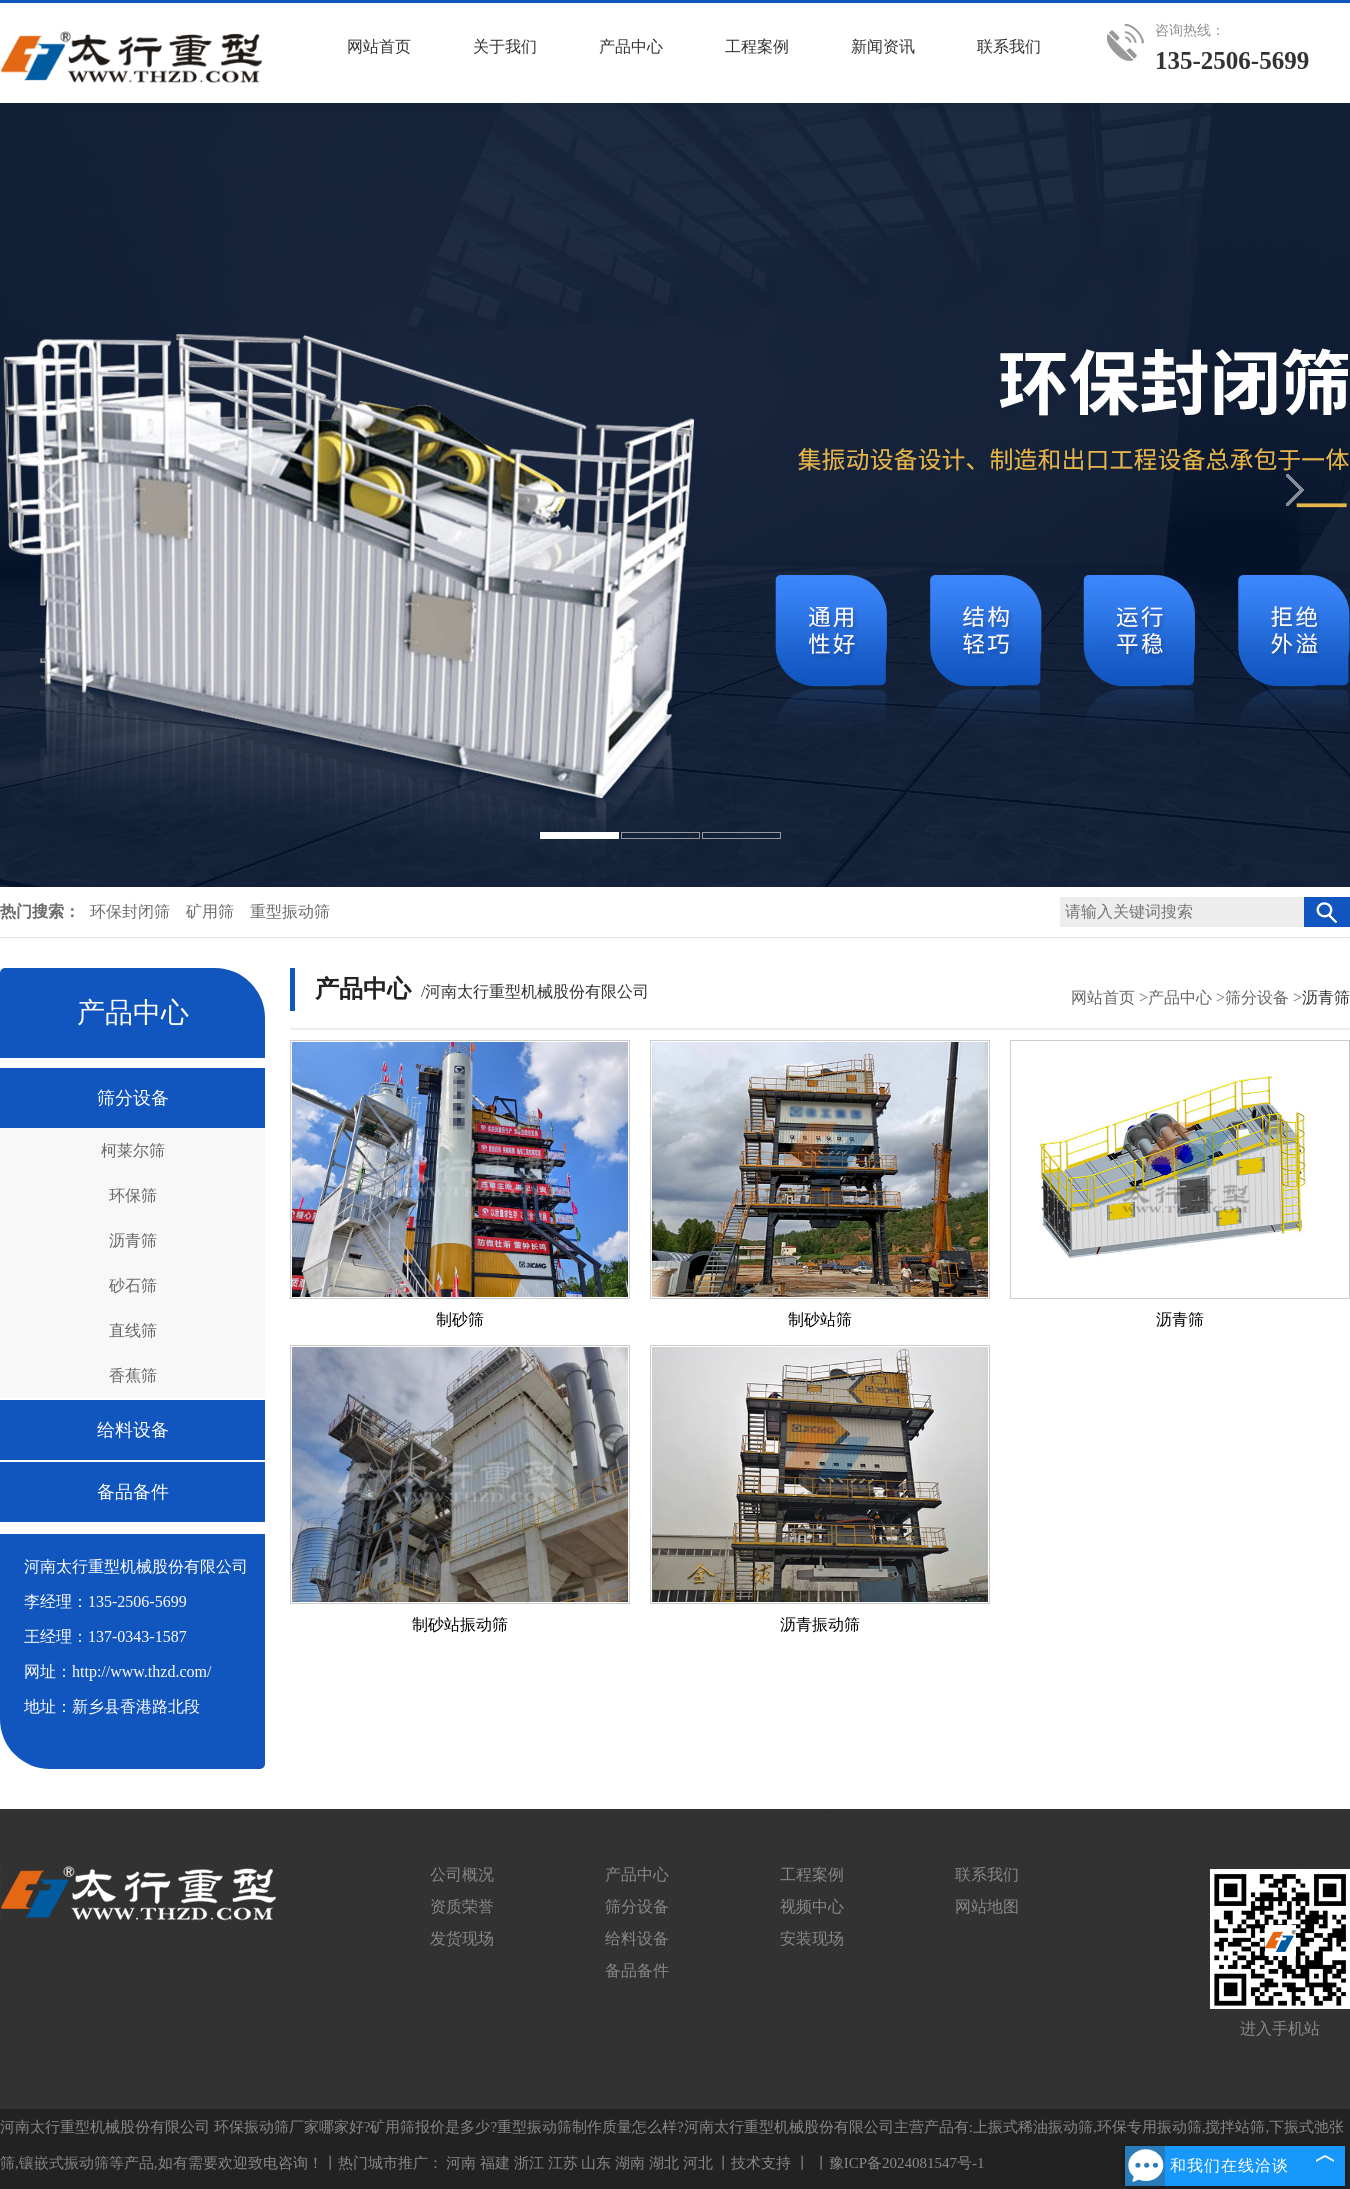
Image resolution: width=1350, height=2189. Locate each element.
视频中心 (812, 1906)
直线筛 (133, 1330)
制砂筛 (460, 1319)
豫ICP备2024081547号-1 (907, 2163)
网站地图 (987, 1906)
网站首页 (1103, 997)
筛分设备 (133, 1098)
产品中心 (1180, 997)
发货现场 (462, 1938)
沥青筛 (133, 1240)
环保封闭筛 (132, 911)
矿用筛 (212, 911)
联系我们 (987, 1874)
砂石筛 (133, 1285)
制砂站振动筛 (460, 1624)
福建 (495, 2163)
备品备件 (133, 1492)
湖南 (630, 2163)
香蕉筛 (133, 1375)
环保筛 (133, 1195)
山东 (596, 2163)
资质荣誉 (462, 1906)
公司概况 (462, 1874)
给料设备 (133, 1430)
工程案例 (812, 1874)
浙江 (529, 2163)
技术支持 (761, 2163)
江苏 (563, 2163)
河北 (698, 2163)
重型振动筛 (290, 911)
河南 (461, 2163)
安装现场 (812, 1938)
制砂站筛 (820, 1319)
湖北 (664, 2163)
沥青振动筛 (820, 1624)
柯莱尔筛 (133, 1150)
